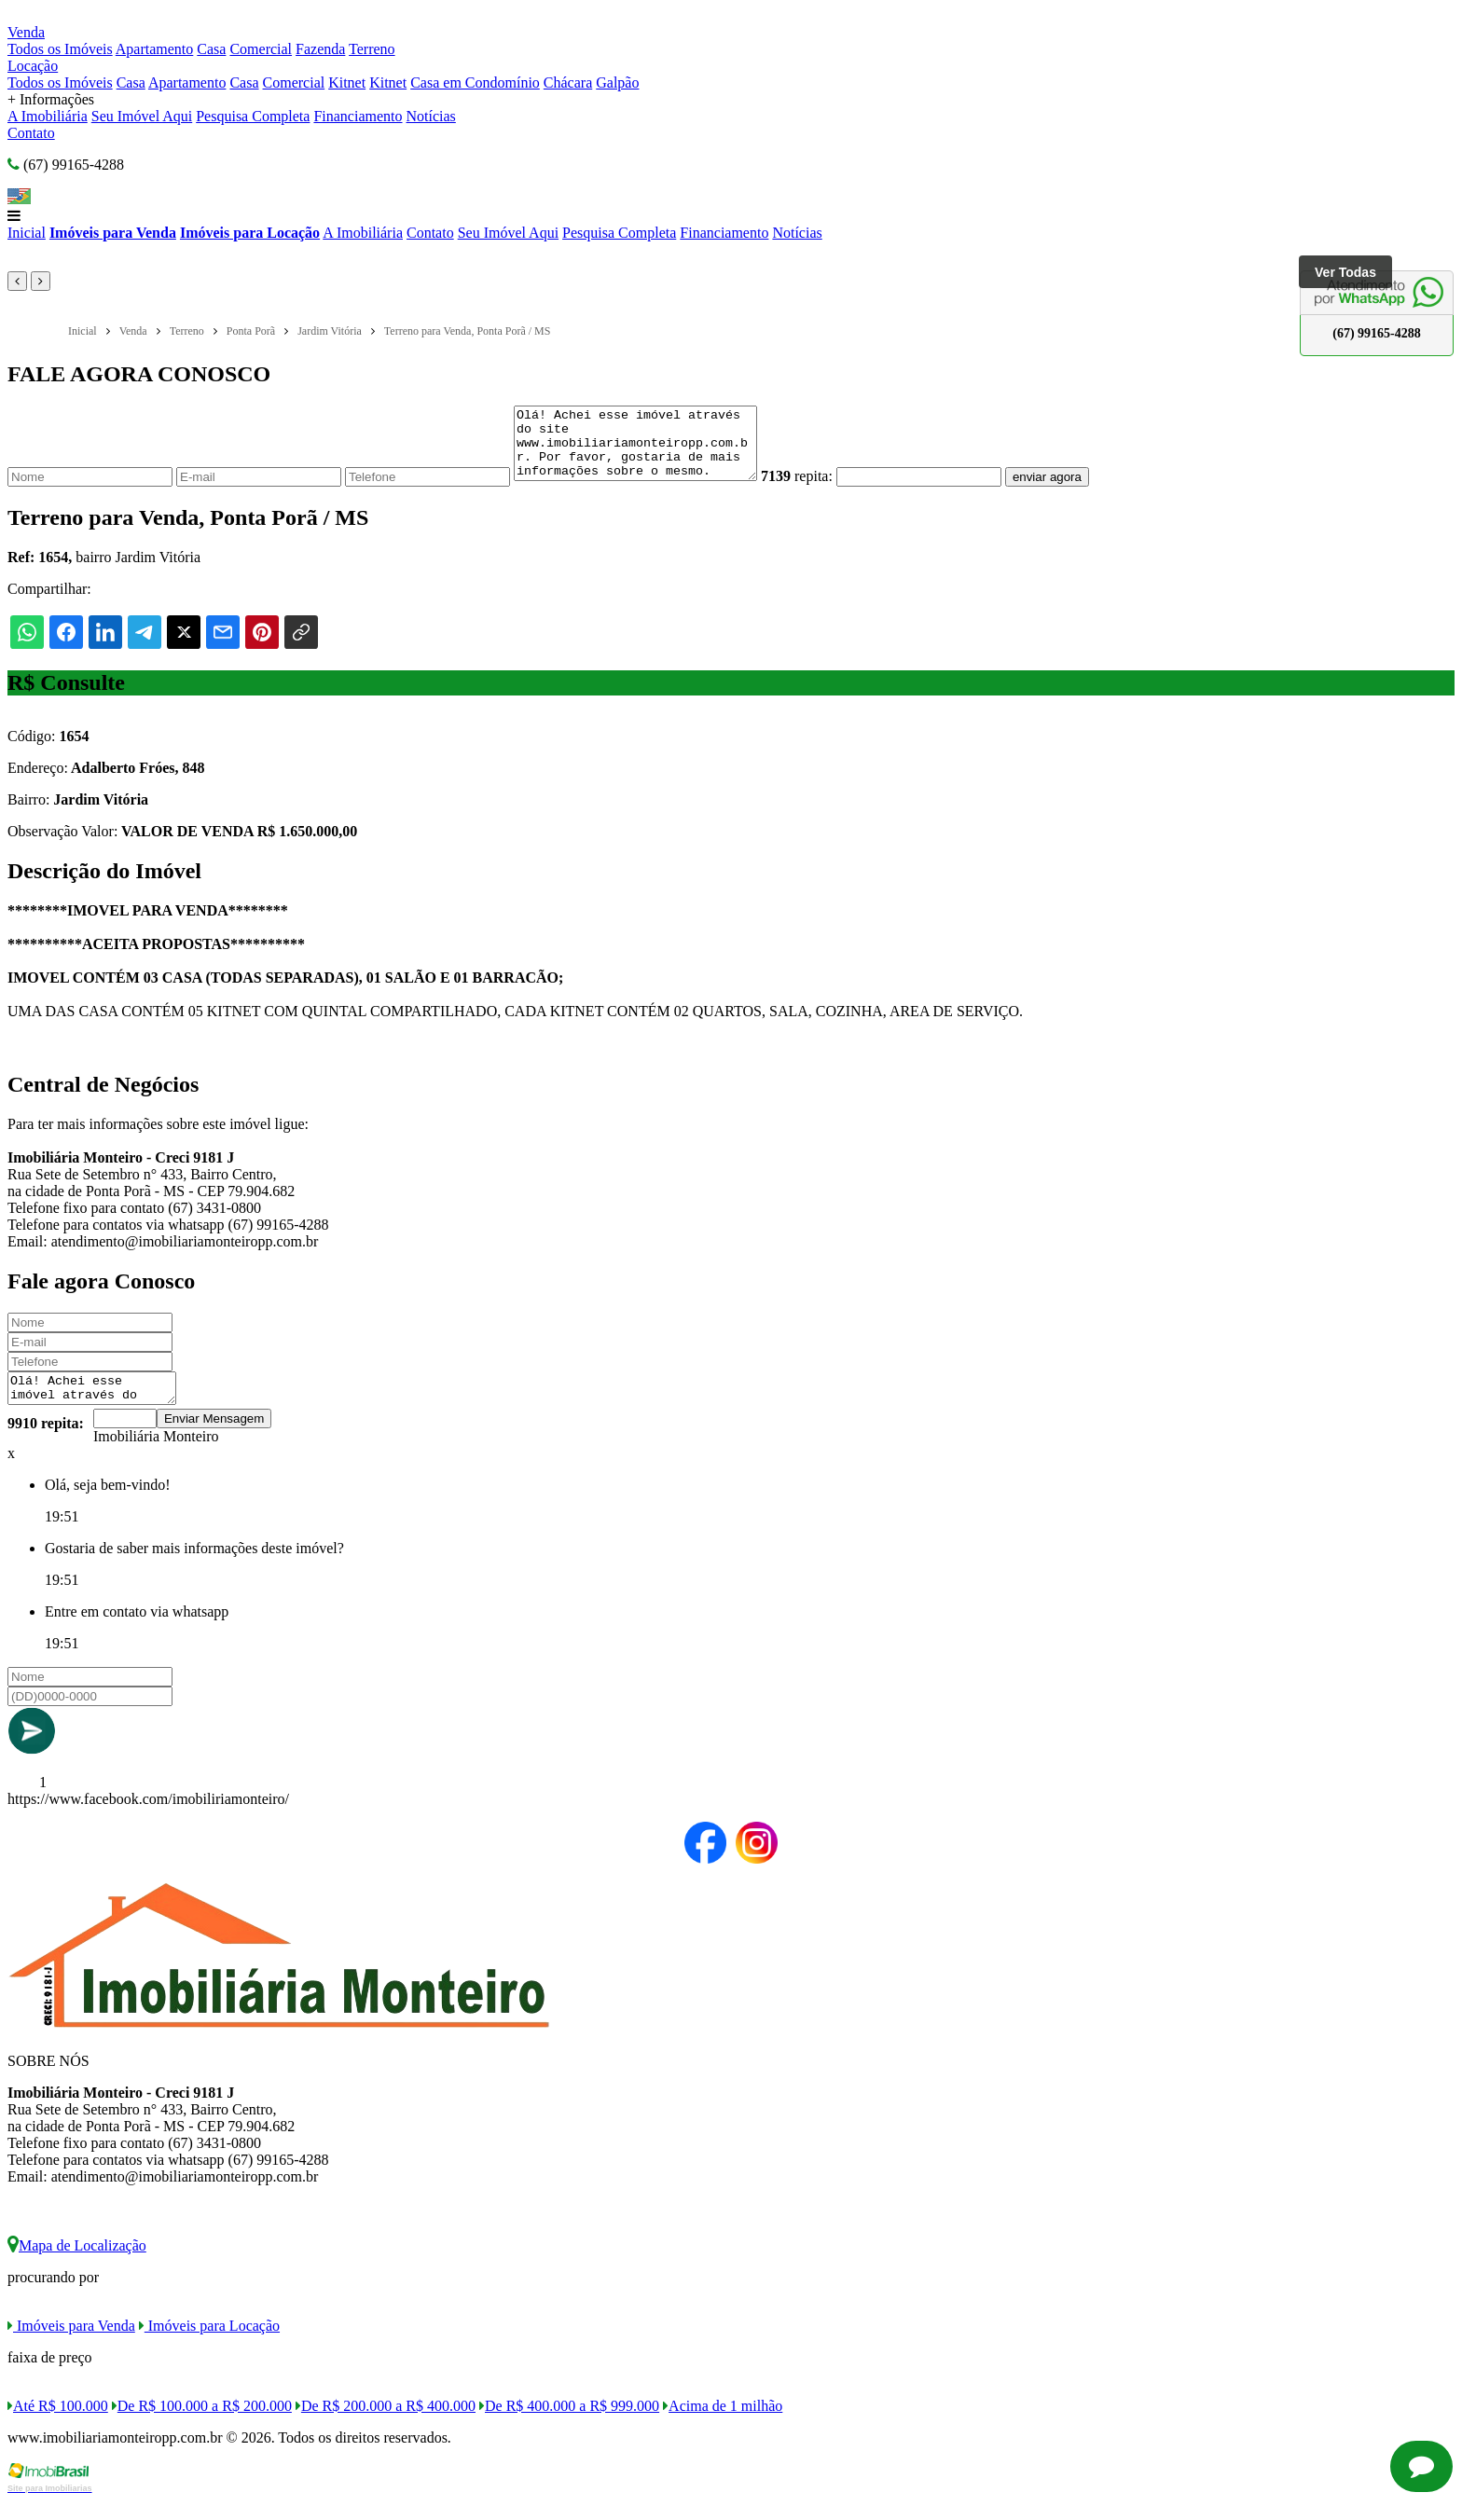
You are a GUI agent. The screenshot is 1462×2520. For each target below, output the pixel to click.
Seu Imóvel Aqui (141, 116)
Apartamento (155, 49)
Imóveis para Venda (112, 233)
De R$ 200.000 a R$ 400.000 (386, 2425)
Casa (211, 49)
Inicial (26, 233)
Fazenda (320, 49)
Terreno (372, 49)
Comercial (260, 49)
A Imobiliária (47, 116)
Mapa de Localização (76, 2265)
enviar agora (1075, 491)
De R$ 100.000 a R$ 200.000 (202, 2425)
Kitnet (347, 82)
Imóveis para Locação (250, 233)
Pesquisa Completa (253, 116)
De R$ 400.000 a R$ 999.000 (569, 2425)
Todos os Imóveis (60, 49)
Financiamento (357, 116)
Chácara (568, 82)
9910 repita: (45, 1443)
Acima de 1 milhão (722, 2425)
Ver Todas (1345, 272)
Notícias (431, 116)
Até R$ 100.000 (57, 2425)
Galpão (617, 82)
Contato (31, 133)
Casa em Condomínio (475, 82)
